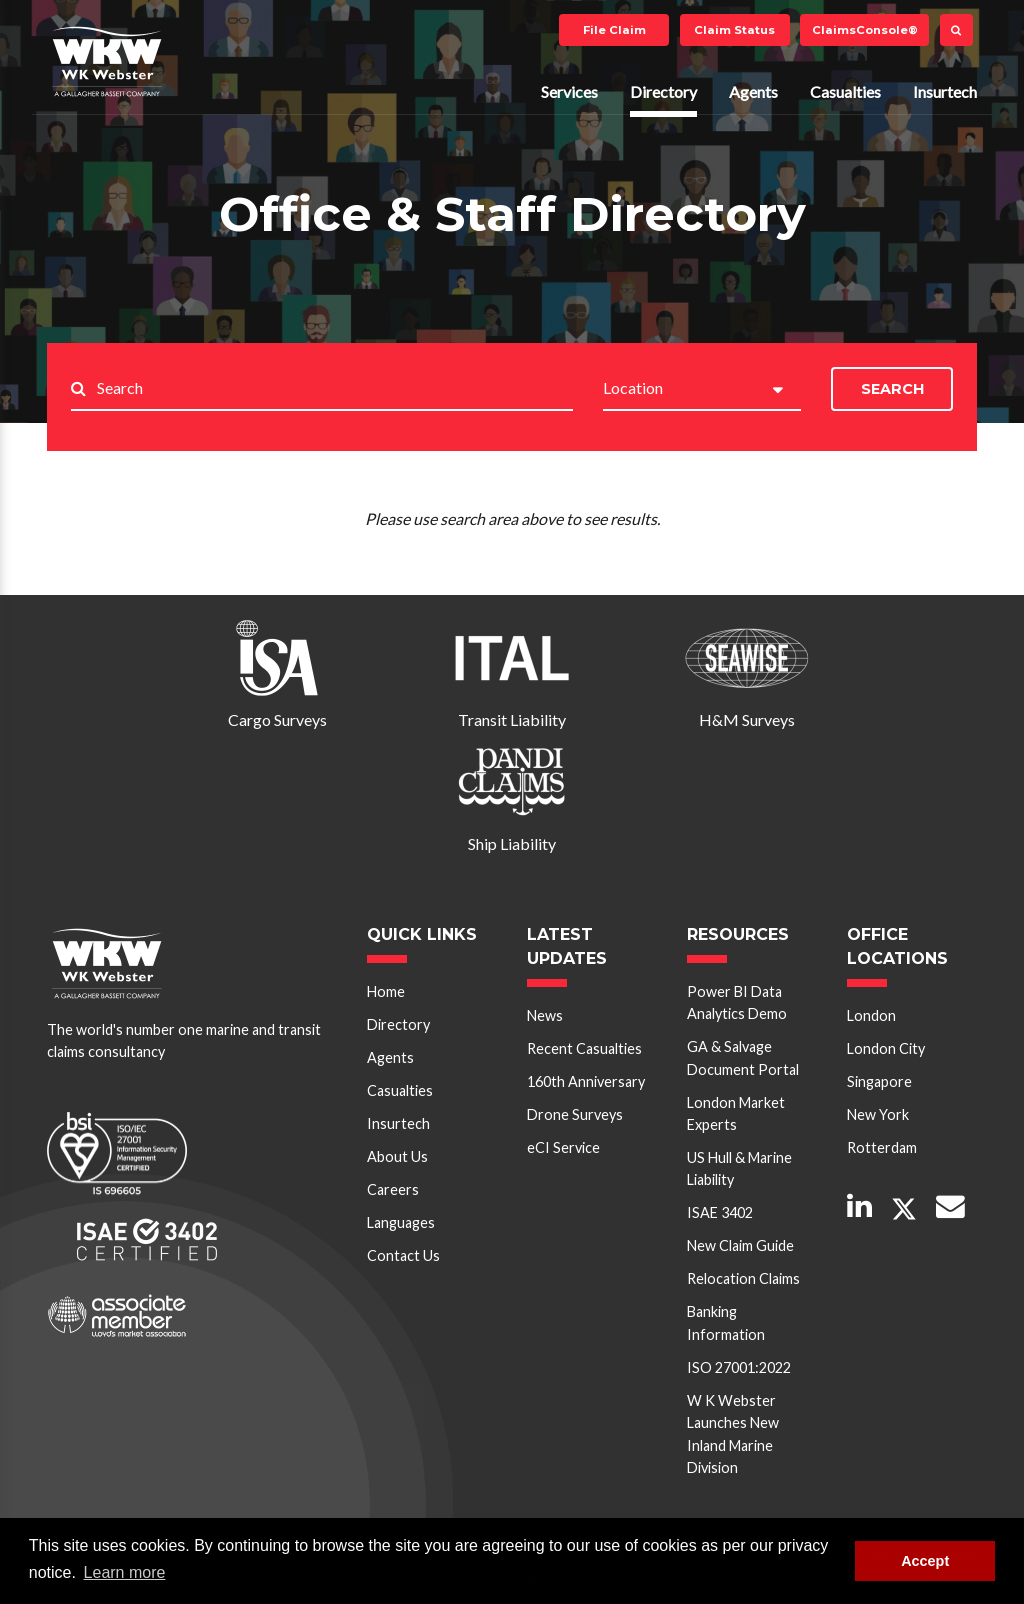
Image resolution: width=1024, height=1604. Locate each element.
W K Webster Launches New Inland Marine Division (733, 1434)
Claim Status (734, 30)
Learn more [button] (125, 1572)
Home (386, 991)
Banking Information (726, 1322)
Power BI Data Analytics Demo (737, 1002)
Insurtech (945, 91)
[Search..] (335, 389)
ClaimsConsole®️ (865, 30)
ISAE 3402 (720, 1212)
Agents (753, 91)
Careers (393, 1189)
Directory (663, 91)
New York (878, 1114)
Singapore (879, 1081)
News (545, 1015)
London (871, 1015)
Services (569, 91)
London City (886, 1048)
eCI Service (563, 1147)
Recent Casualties (584, 1048)
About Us (397, 1156)
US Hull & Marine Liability (739, 1168)
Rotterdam (882, 1147)
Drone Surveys (575, 1114)
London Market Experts (736, 1113)
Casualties (845, 91)
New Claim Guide (740, 1245)
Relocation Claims (743, 1278)
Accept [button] (925, 1561)
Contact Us (403, 1255)
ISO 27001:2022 (739, 1367)
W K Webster (107, 61)
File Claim (614, 30)
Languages (401, 1222)
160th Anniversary (586, 1081)
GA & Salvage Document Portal (743, 1057)
